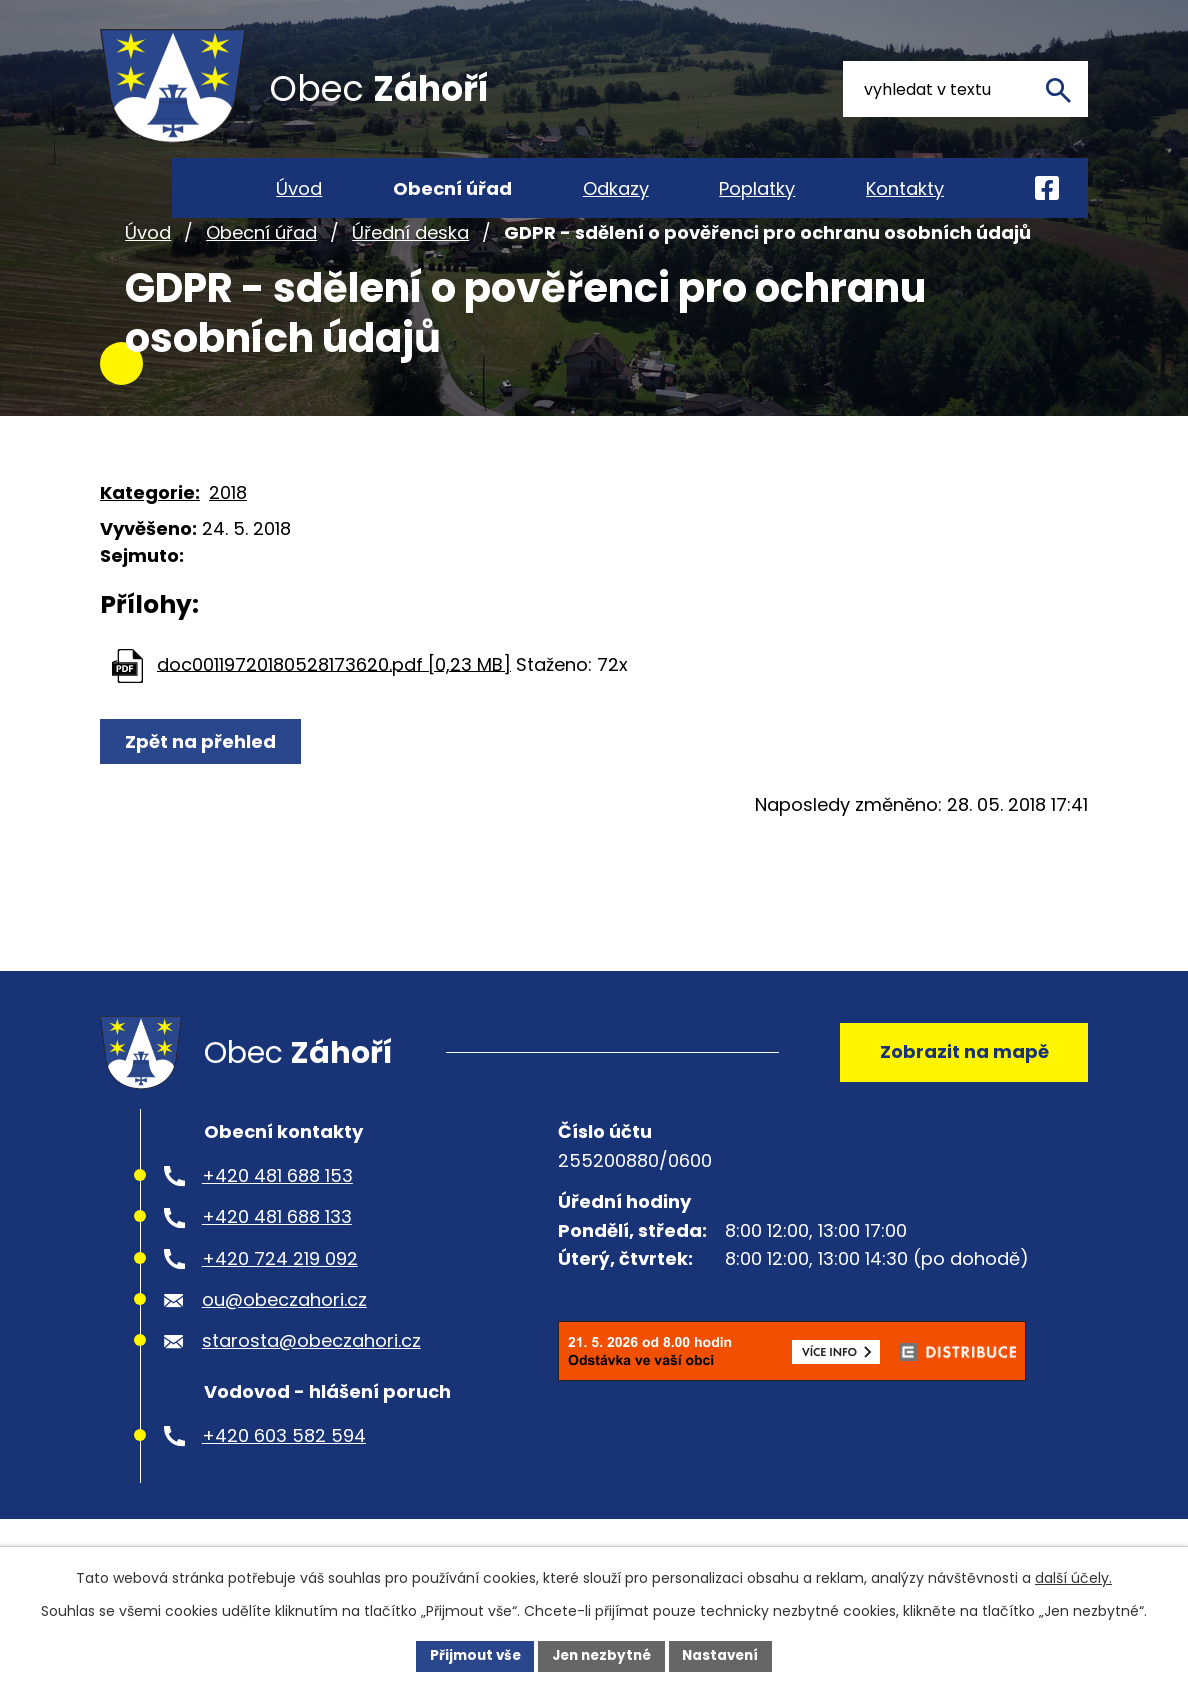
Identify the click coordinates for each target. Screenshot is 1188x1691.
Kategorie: (150, 523)
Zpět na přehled (202, 772)
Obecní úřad (261, 263)
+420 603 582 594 (284, 1475)
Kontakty (905, 188)
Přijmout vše (469, 1655)
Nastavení (726, 1655)
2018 (228, 523)
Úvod (148, 263)
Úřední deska (410, 263)
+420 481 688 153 (277, 1215)
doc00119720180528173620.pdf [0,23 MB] (334, 695)
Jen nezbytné (601, 1655)
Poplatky (757, 188)
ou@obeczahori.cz (284, 1339)
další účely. (1073, 1577)
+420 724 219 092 (280, 1298)
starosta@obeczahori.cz (311, 1381)
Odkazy (616, 188)
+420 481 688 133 (277, 1257)
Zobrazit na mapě (960, 1087)
